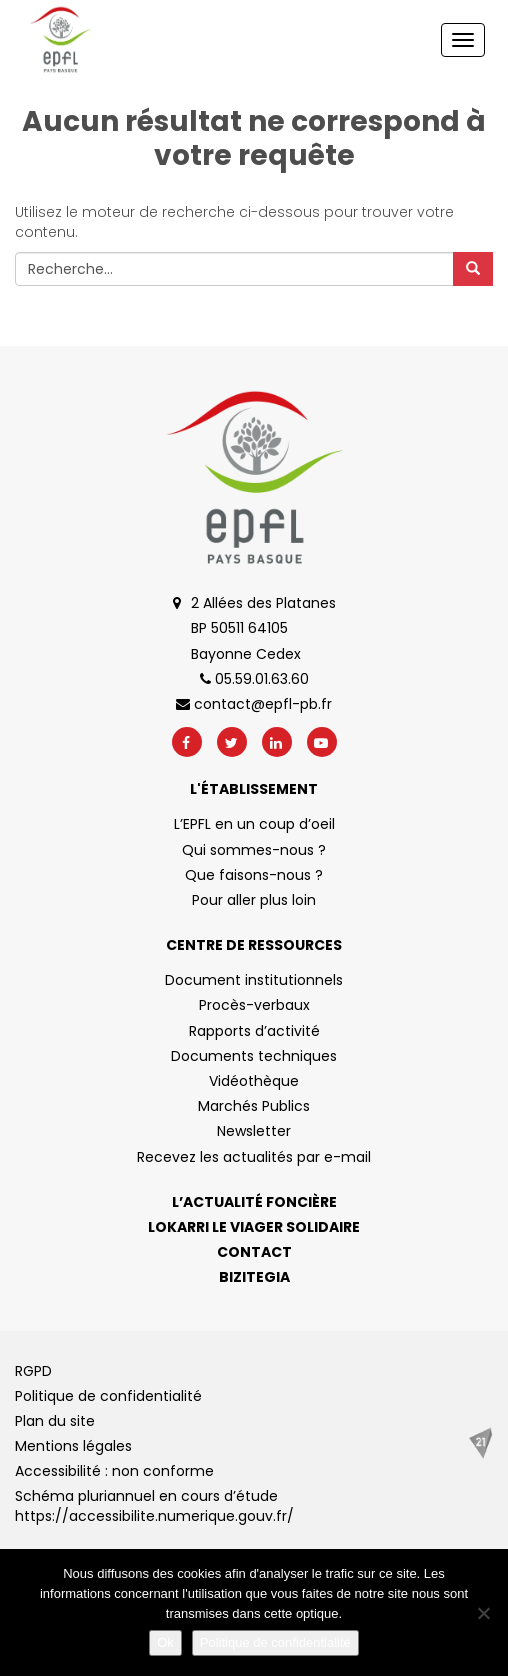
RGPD (33, 1371)
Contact (254, 1252)
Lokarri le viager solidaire (254, 1227)
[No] (483, 1613)
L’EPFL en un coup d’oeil (254, 824)
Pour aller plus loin (254, 900)
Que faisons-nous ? (254, 875)
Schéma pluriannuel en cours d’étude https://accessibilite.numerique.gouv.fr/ (154, 1506)
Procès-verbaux (254, 1005)
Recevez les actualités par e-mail (254, 1157)
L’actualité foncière (254, 1202)
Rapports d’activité (254, 1031)
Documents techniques (254, 1056)
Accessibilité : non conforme (114, 1471)
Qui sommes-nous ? (254, 850)
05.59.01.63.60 (254, 679)
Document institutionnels (254, 980)
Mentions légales (73, 1446)
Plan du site (55, 1421)
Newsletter (254, 1131)
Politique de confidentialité (108, 1396)
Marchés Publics (254, 1106)
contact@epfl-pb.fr (254, 704)
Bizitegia (254, 1277)
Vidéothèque (254, 1081)
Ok (165, 1642)
